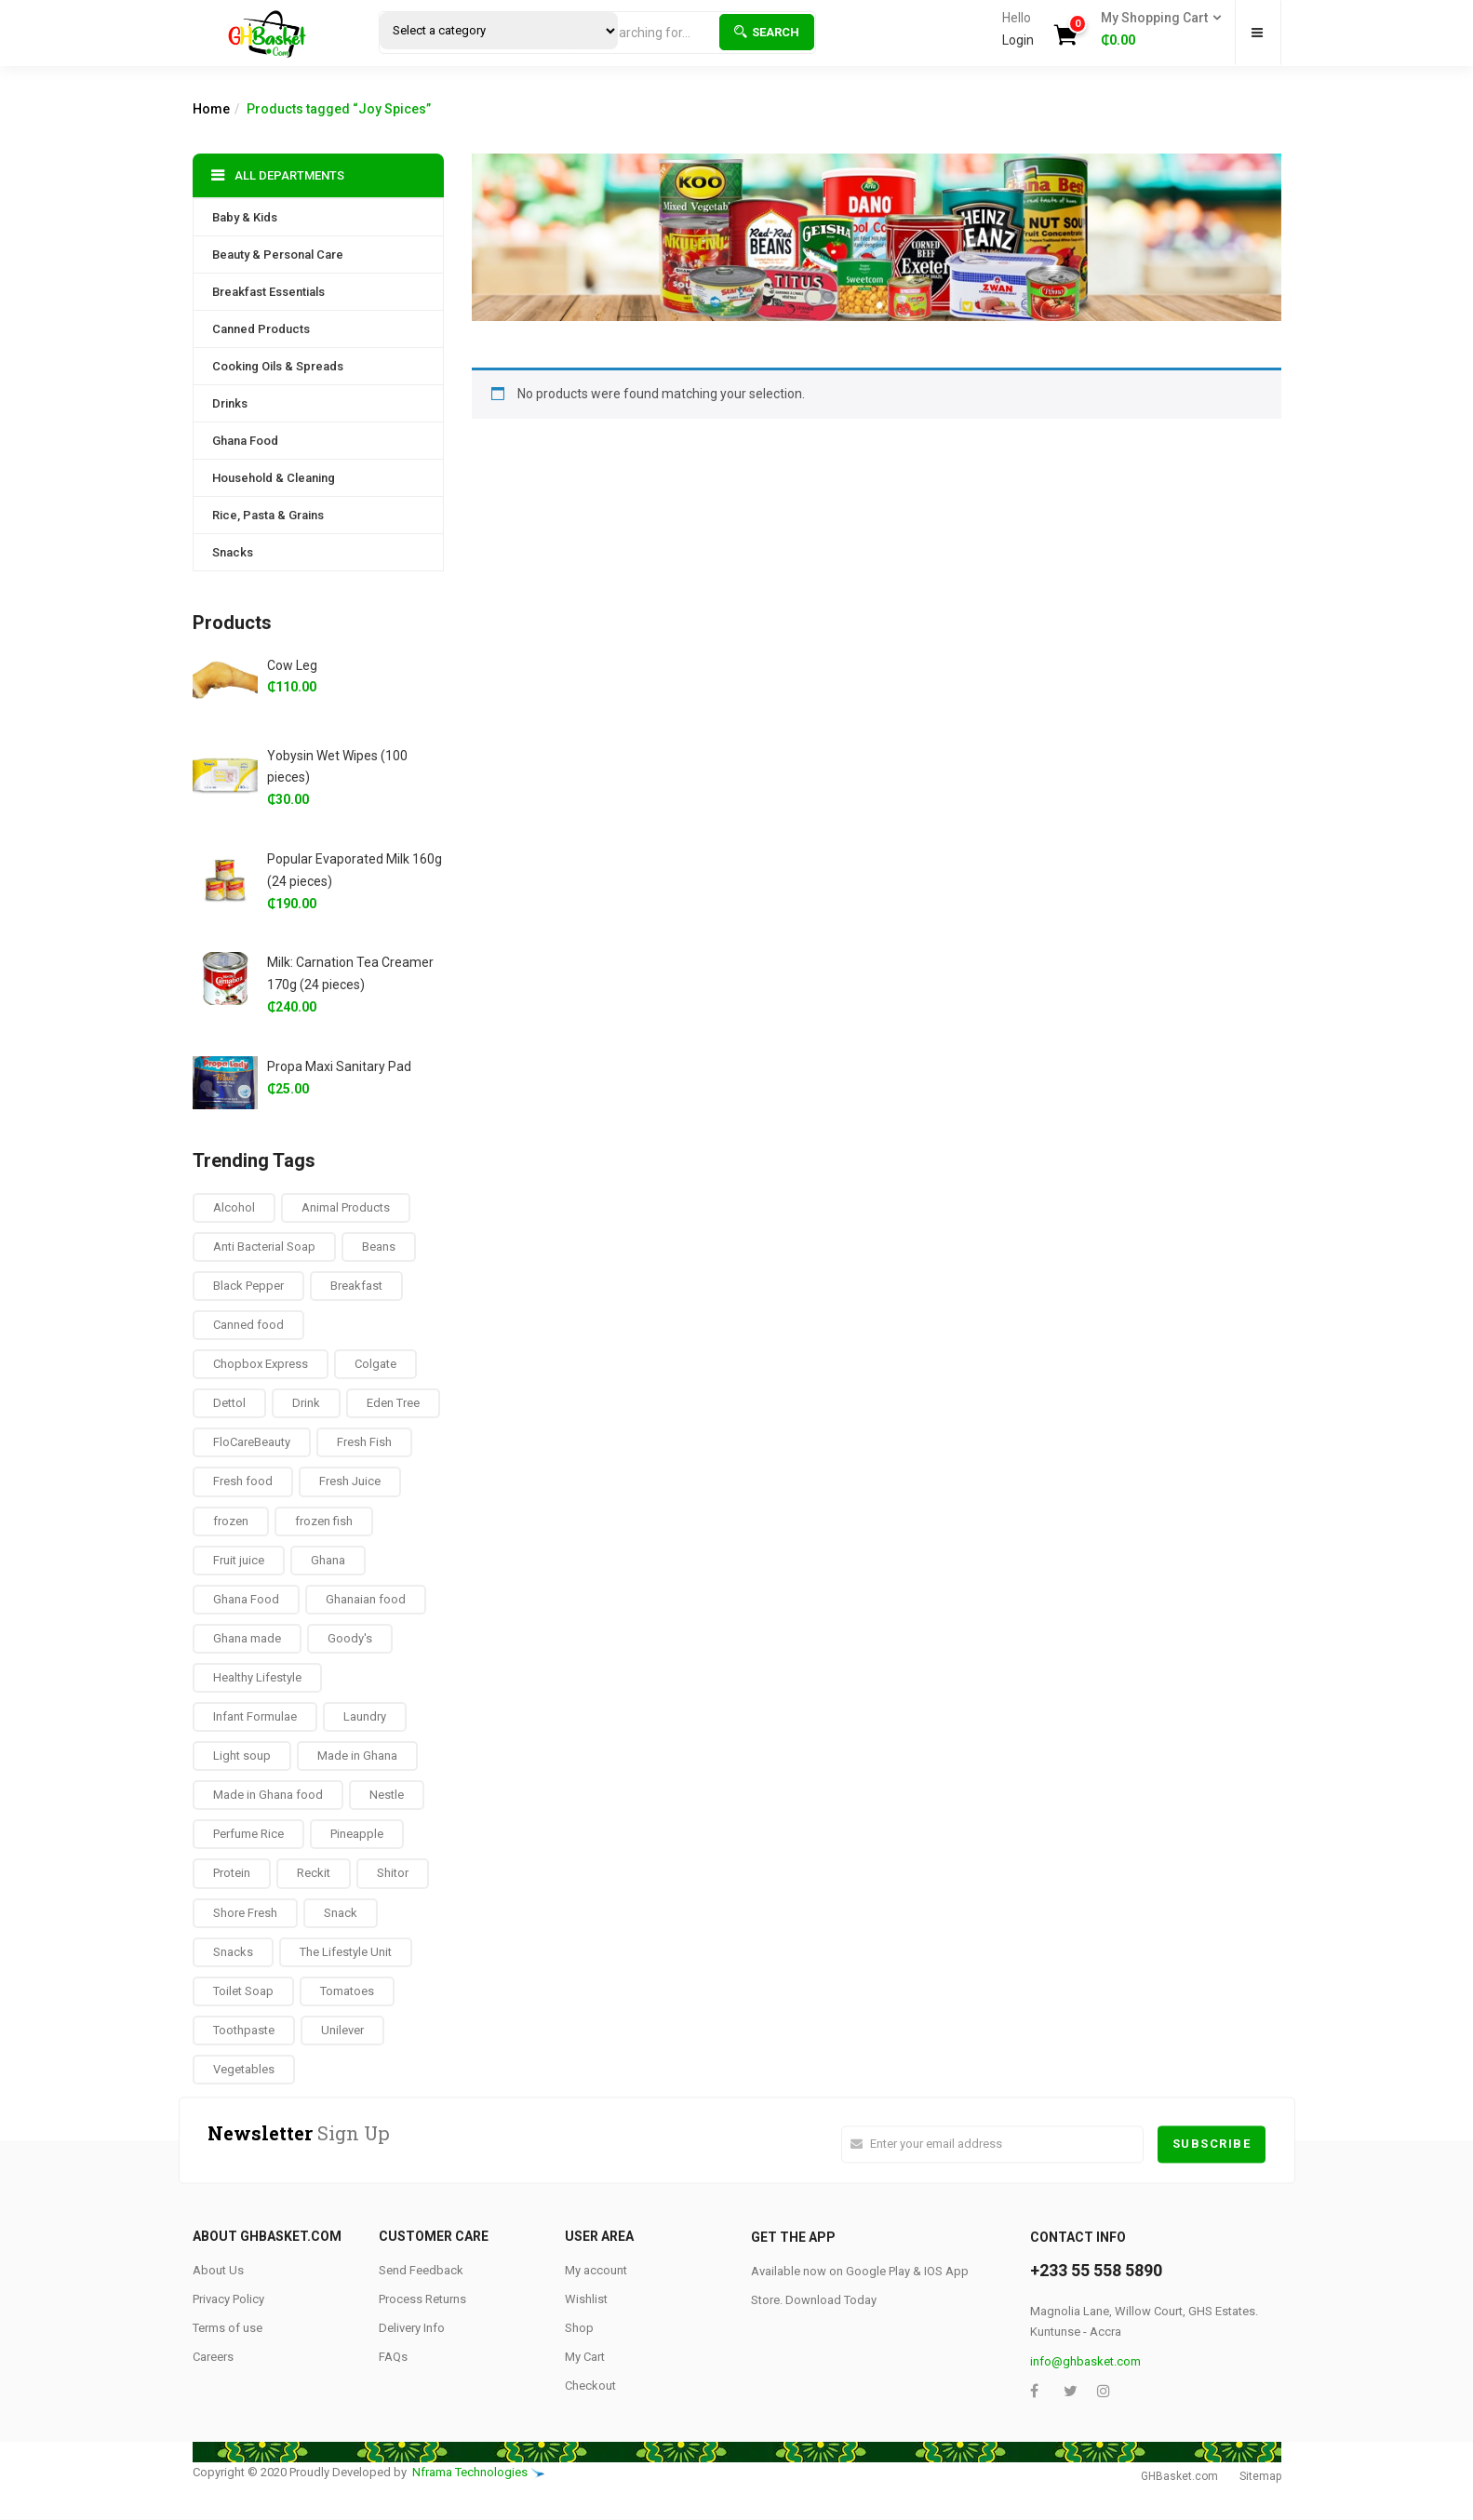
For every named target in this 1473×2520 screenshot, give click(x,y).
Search (766, 32)
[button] (1155, 29)
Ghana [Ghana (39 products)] (328, 1560)
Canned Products (261, 329)
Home (211, 108)
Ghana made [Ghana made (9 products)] (247, 1638)
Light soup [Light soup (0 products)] (242, 1756)
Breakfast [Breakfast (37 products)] (356, 1286)
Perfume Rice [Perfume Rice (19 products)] (248, 1834)
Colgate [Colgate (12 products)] (375, 1364)
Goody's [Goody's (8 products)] (350, 1638)
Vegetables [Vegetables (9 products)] (244, 2069)
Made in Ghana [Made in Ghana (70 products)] (357, 1756)
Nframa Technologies (470, 2472)
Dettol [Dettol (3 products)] (229, 1403)
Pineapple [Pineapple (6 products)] (356, 1834)
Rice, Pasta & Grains (268, 515)
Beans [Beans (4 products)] (378, 1246)
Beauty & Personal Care (277, 254)
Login (1018, 40)
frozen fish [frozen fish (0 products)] (324, 1521)
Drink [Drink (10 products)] (306, 1403)
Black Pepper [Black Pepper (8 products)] (248, 1286)
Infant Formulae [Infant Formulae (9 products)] (255, 1716)
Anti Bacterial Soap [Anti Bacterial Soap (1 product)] (264, 1246)
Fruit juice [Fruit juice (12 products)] (238, 1560)
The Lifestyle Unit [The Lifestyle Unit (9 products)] (346, 1952)
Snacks (232, 552)
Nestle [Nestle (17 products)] (386, 1795)
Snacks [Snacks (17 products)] (233, 1952)
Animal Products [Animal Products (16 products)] (345, 1207)
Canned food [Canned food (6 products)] (248, 1325)
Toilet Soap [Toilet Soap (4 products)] (243, 1991)
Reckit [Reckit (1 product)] (313, 1873)
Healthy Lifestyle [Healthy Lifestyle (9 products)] (257, 1677)
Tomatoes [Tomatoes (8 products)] (347, 1991)
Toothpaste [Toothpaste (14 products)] (244, 2030)
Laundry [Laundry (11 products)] (364, 1716)
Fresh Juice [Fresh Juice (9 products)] (350, 1481)
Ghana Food (245, 441)
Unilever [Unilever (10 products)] (342, 2030)
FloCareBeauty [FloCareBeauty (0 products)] (251, 1442)
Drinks (230, 403)
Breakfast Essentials (268, 292)
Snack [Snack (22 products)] (340, 1913)
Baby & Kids (244, 217)
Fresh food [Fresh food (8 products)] (243, 1481)
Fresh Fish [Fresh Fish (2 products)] (364, 1442)
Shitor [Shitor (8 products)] (392, 1873)
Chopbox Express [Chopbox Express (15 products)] (260, 1364)
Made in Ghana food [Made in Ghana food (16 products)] (268, 1795)
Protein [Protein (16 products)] (231, 1873)
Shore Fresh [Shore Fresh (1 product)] (245, 1913)
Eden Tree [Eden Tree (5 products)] (393, 1403)
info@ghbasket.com (1085, 2361)
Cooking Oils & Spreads (277, 366)
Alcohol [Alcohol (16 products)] (234, 1207)
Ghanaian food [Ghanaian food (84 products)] (366, 1599)
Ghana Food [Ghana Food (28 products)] (246, 1599)
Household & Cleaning (273, 478)
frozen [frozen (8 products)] (230, 1521)
